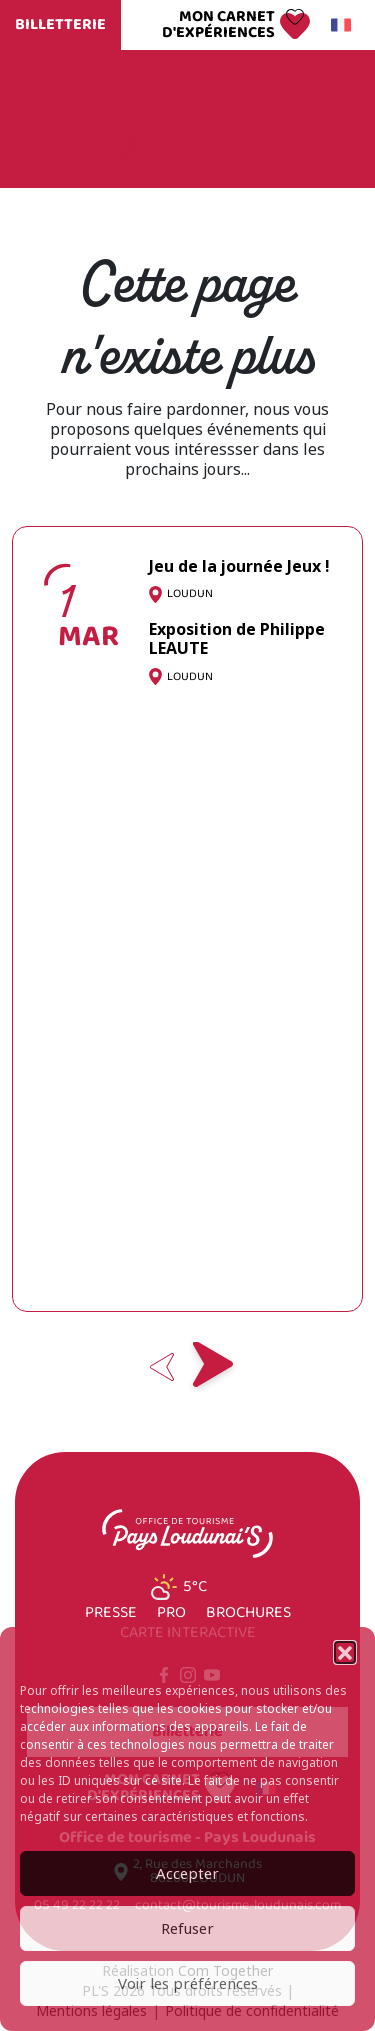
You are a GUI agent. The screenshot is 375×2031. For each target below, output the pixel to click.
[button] (345, 1652)
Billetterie (60, 24)
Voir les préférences (188, 1984)
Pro (171, 1613)
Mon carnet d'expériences (218, 25)
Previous (163, 1367)
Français (338, 25)
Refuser (187, 1929)
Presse (111, 1613)
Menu (313, 118)
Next (213, 1367)
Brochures (248, 1613)
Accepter (187, 1874)
